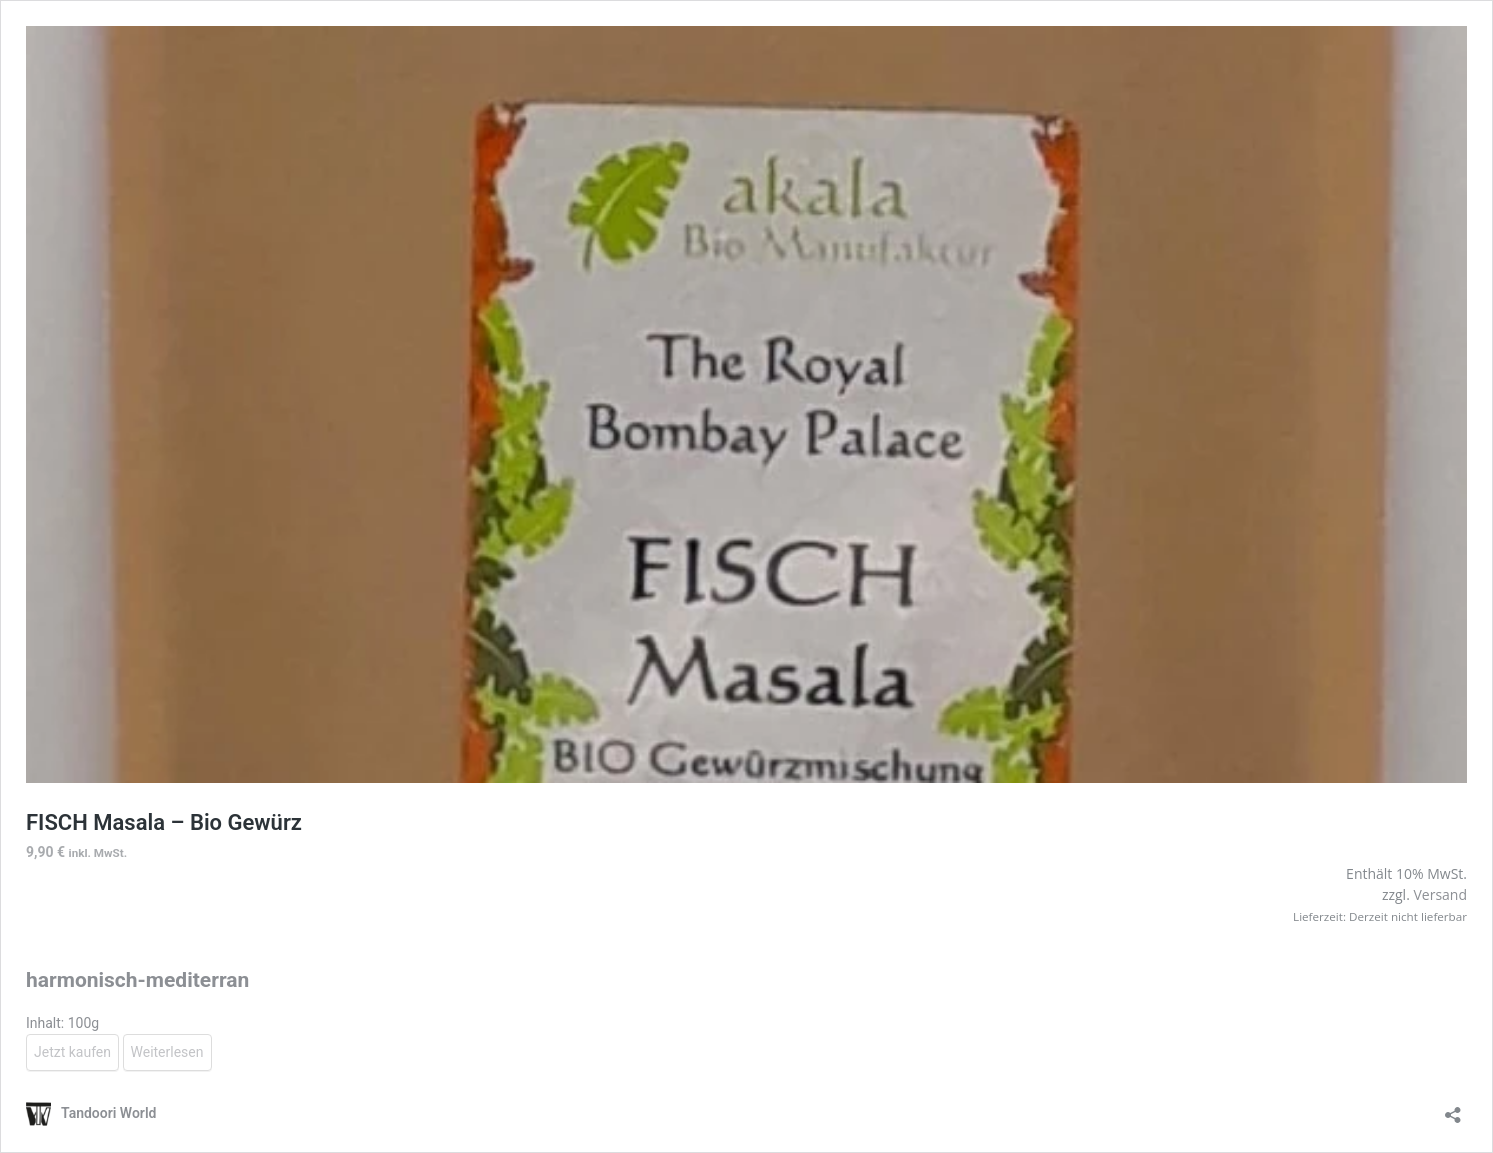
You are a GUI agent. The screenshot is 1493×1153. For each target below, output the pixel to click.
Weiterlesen (167, 1052)
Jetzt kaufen (72, 1052)
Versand (1440, 894)
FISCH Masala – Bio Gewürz (164, 822)
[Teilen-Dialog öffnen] (1453, 1108)
